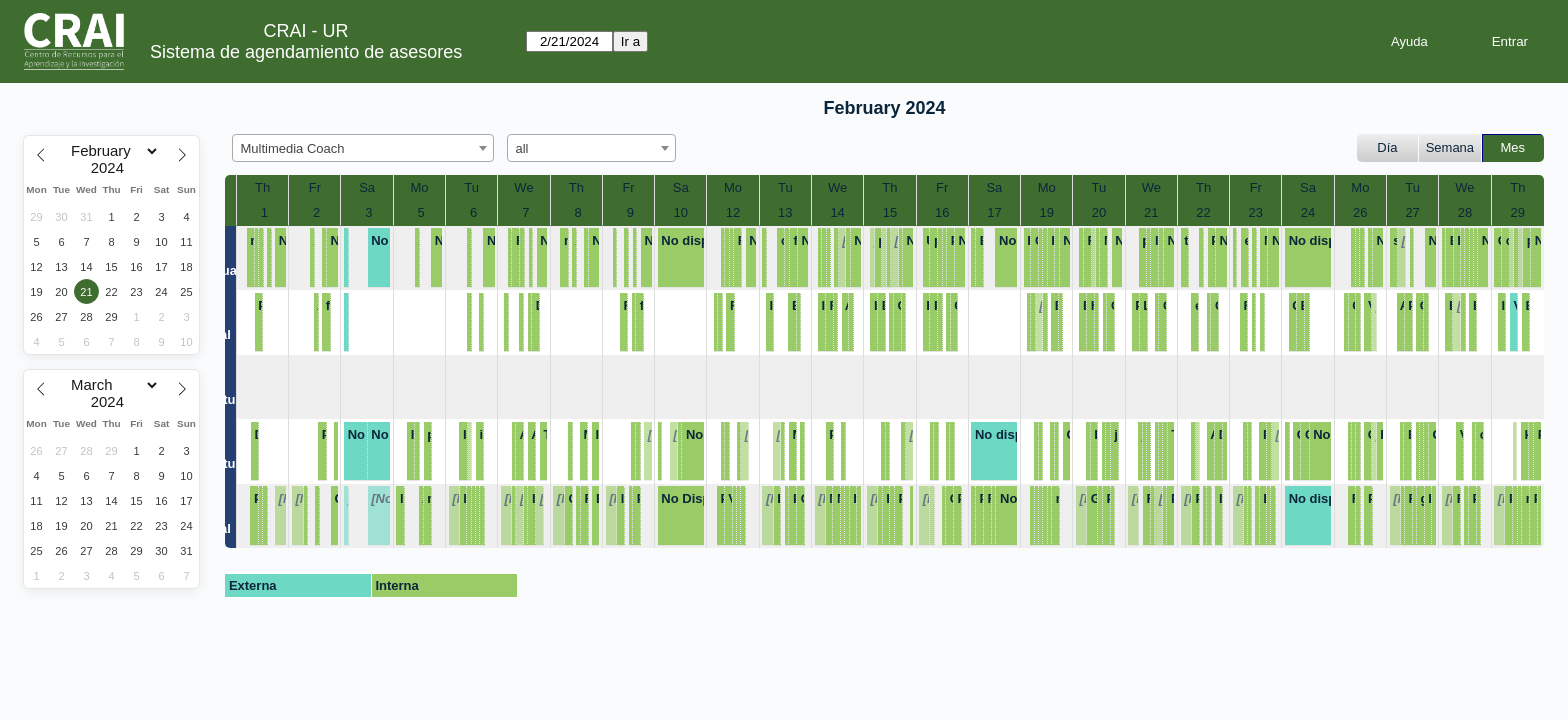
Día (1387, 147)
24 (1308, 212)
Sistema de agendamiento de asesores (306, 52)
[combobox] (363, 148)
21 (1151, 212)
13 (785, 212)
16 (942, 212)
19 (1046, 212)
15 (890, 212)
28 (1465, 212)
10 (681, 212)
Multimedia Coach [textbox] (293, 148)
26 (1360, 212)
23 (1256, 212)
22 (1203, 212)
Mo (419, 187)
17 (994, 212)
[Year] (112, 168)
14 (837, 212)
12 (733, 212)
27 (1412, 212)
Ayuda (1409, 41)
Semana (1450, 147)
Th (262, 187)
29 (1518, 212)
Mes (1513, 147)
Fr (315, 187)
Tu (471, 187)
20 (1099, 212)
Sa (367, 187)
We (523, 187)
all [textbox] (522, 148)
